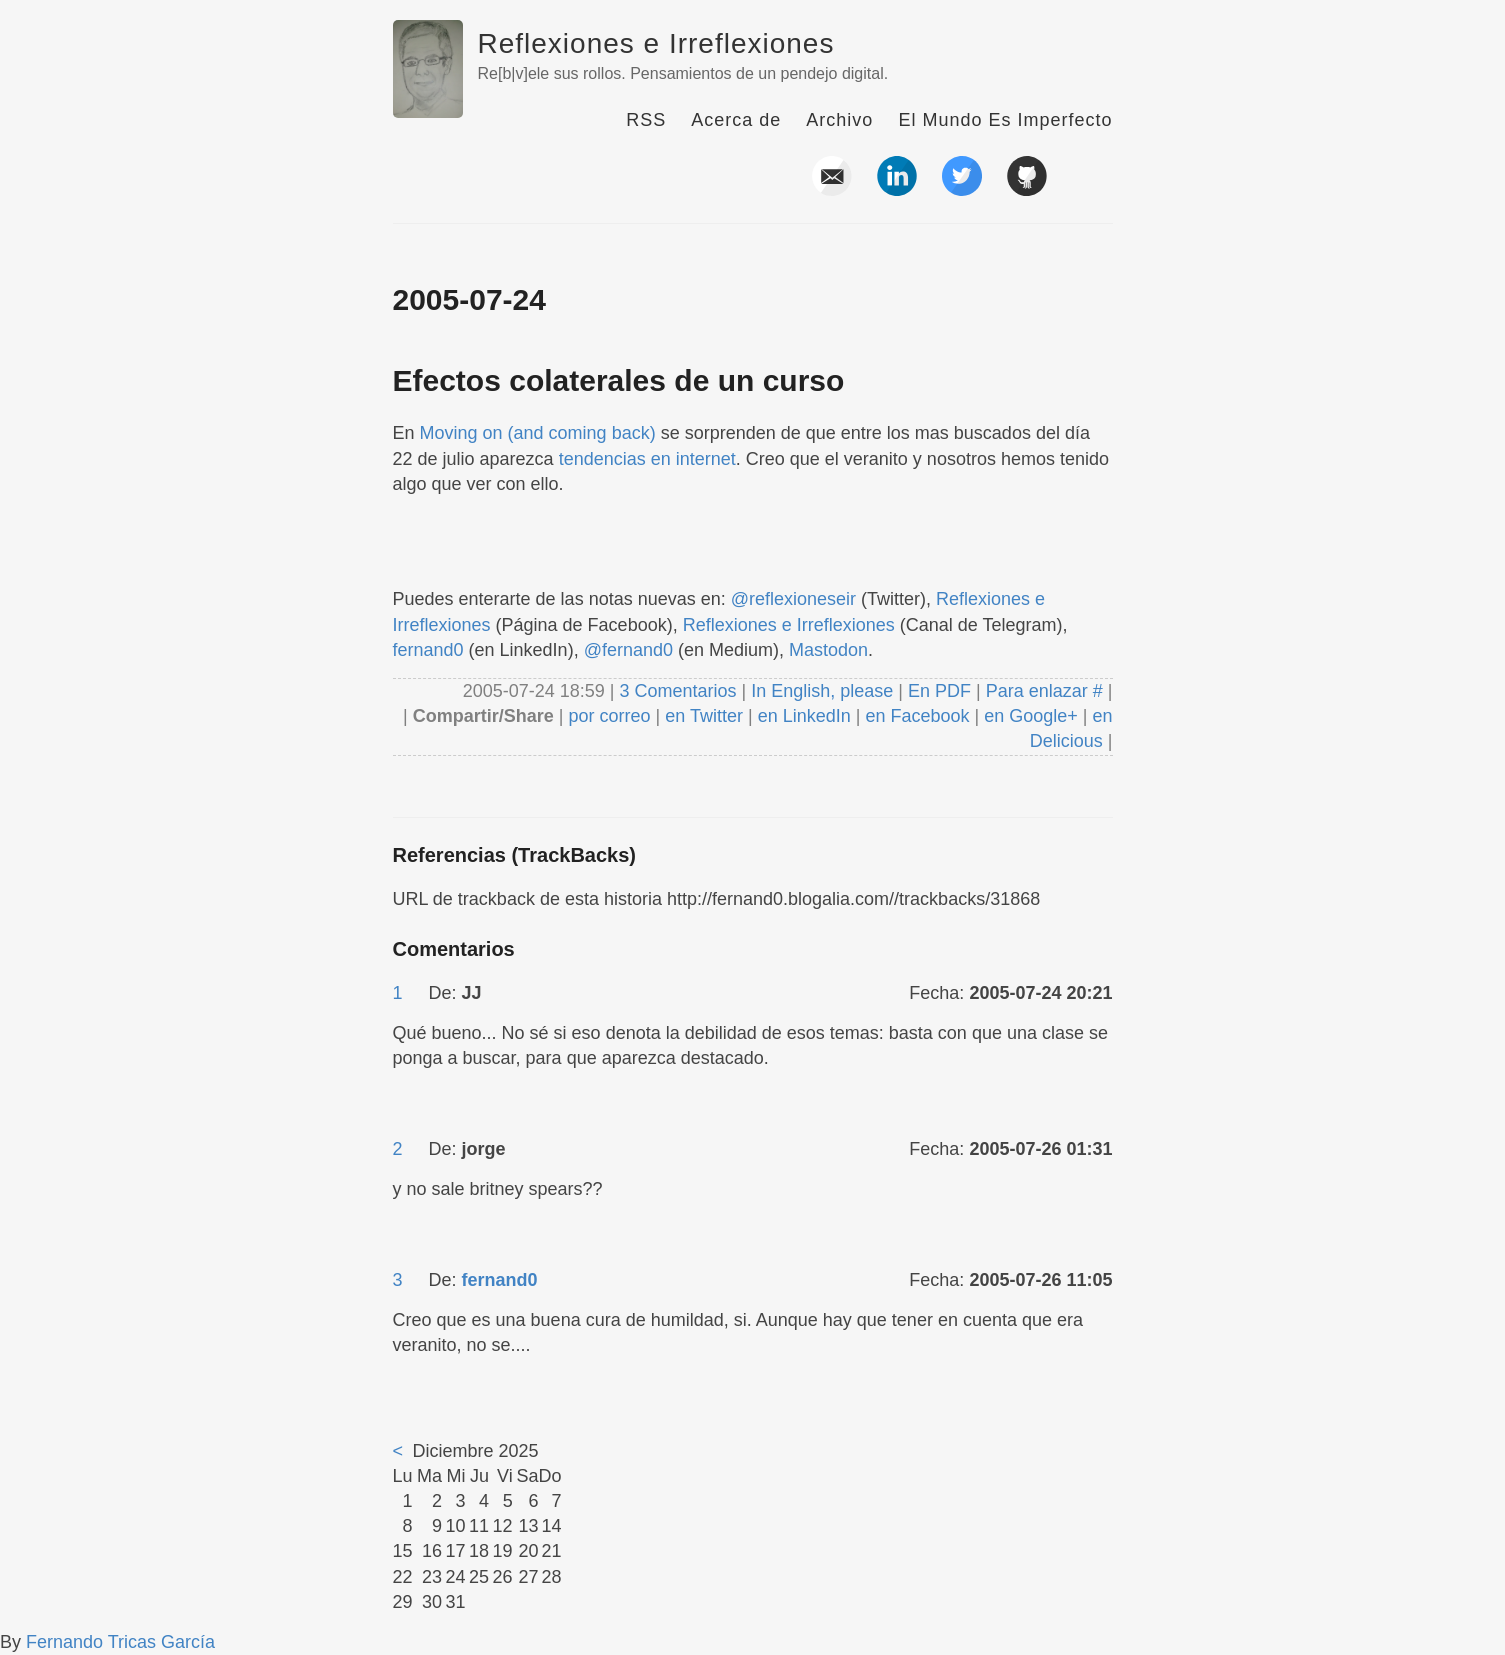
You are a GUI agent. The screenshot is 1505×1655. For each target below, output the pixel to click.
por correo (607, 716)
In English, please (822, 691)
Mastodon (828, 650)
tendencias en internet (647, 459)
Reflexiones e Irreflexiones (656, 43)
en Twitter (704, 716)
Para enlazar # (1044, 691)
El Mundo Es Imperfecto (1005, 120)
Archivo (839, 120)
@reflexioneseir (793, 599)
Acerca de (736, 120)
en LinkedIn (804, 716)
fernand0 (428, 650)
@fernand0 (628, 650)
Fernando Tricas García (120, 1642)
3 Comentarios (680, 691)
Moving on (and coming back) (538, 433)
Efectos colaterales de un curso (619, 380)
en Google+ (1031, 716)
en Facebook (914, 716)
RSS (646, 120)
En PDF (939, 691)
